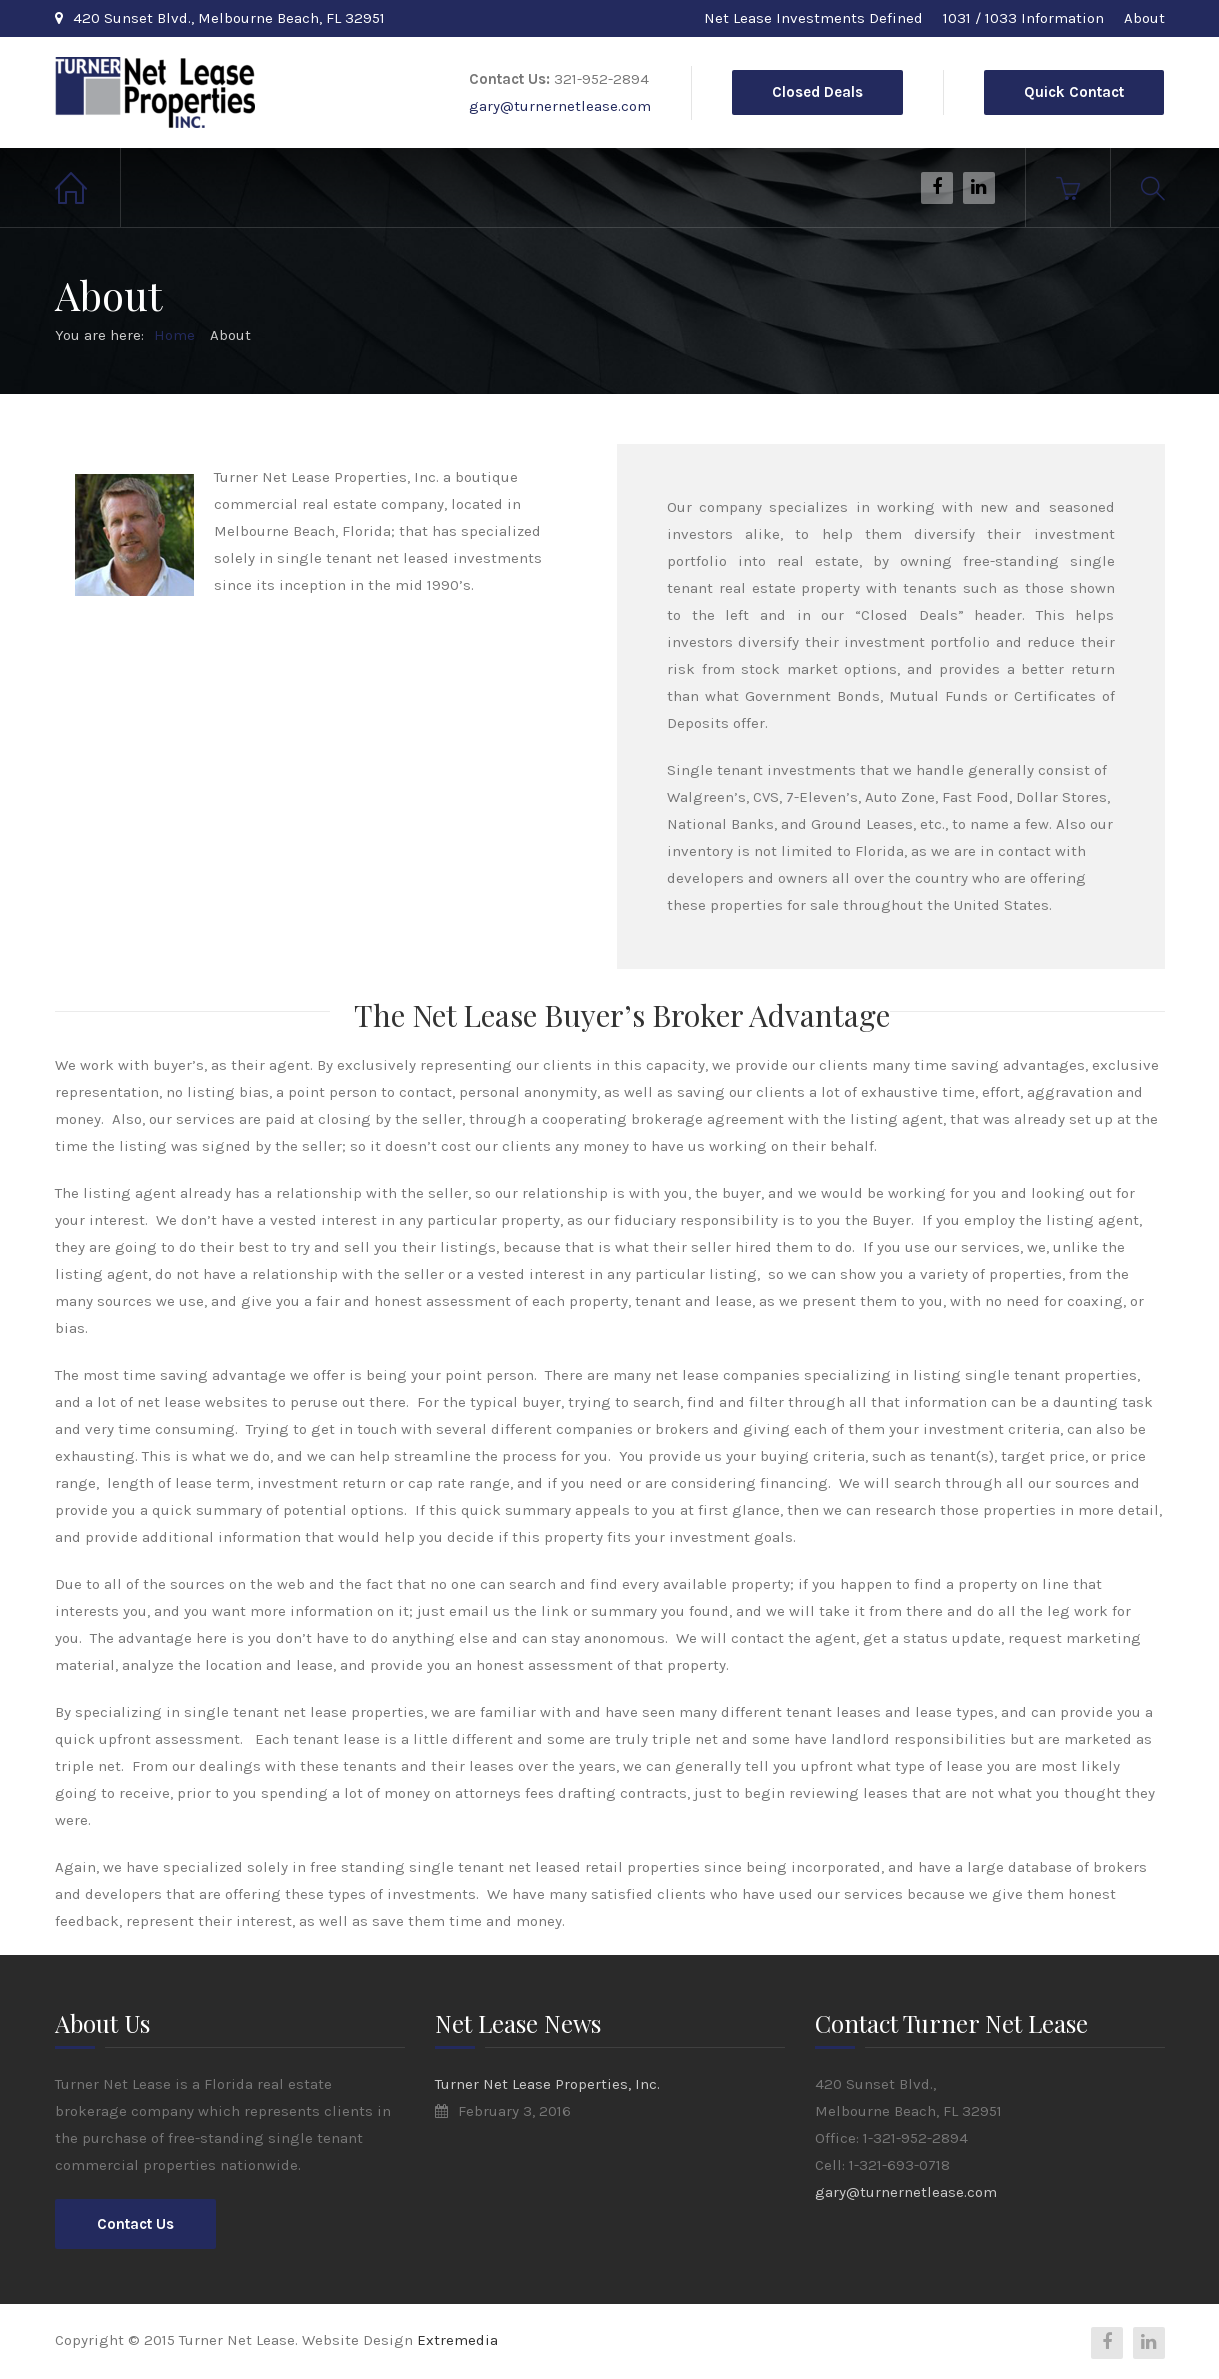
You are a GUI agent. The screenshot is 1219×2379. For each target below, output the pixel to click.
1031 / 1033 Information (1023, 18)
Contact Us (135, 2224)
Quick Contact (1074, 92)
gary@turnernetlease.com (560, 106)
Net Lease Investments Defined (813, 18)
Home (88, 187)
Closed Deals (817, 92)
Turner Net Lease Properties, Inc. (547, 2084)
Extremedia (457, 2340)
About (1144, 18)
